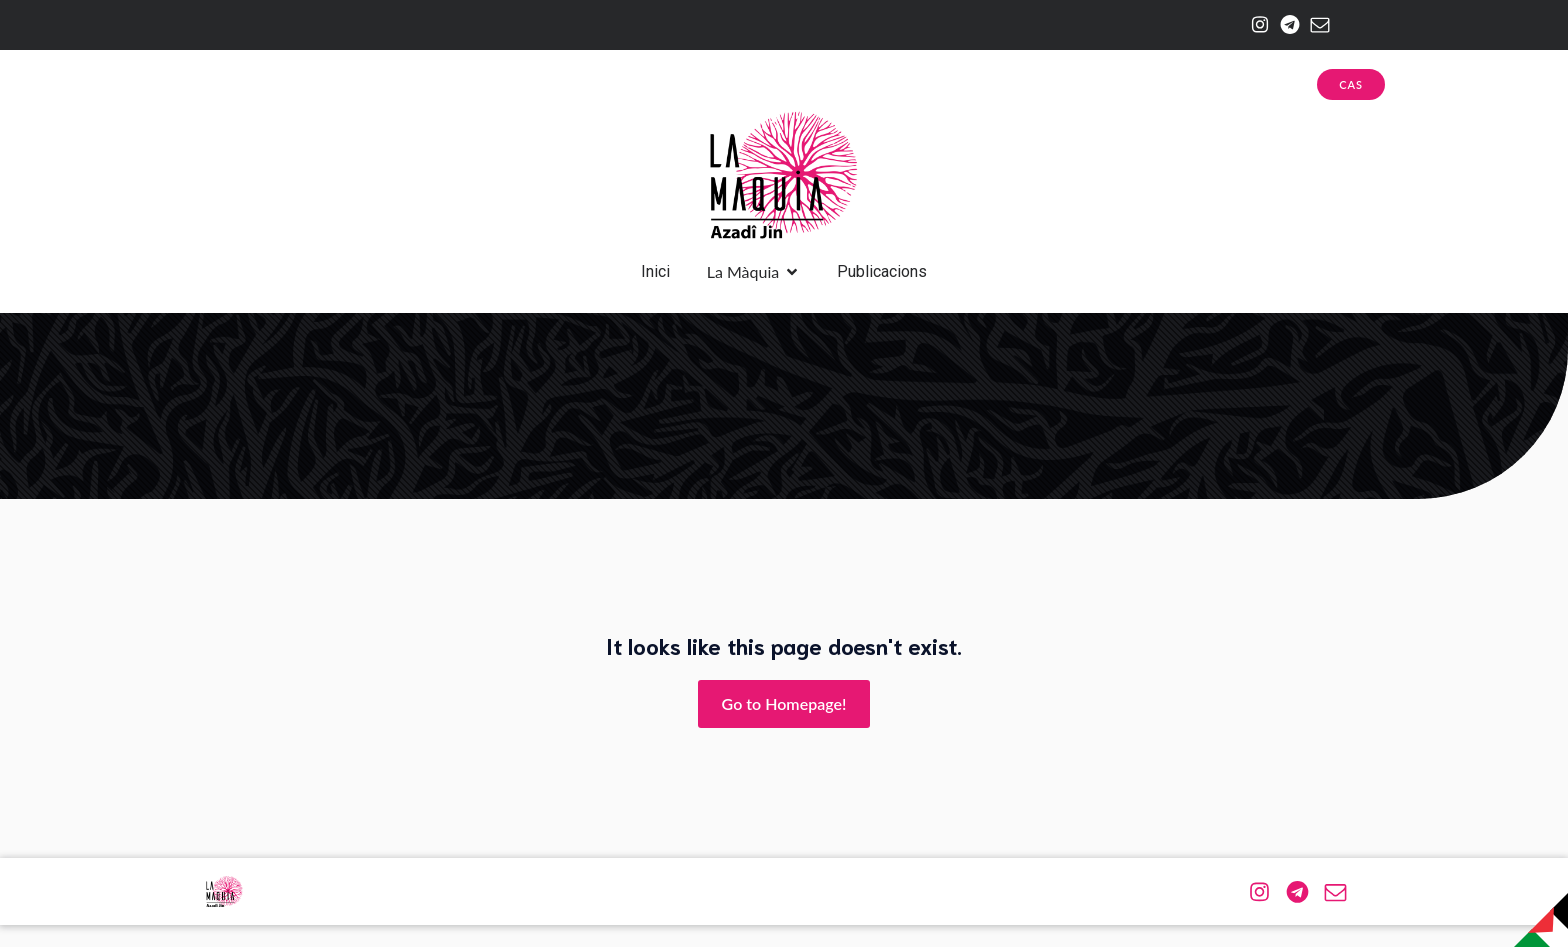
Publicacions (882, 282)
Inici (655, 282)
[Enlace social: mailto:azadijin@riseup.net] (1315, 25)
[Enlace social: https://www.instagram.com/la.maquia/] (1255, 25)
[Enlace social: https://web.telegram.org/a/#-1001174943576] (1285, 25)
